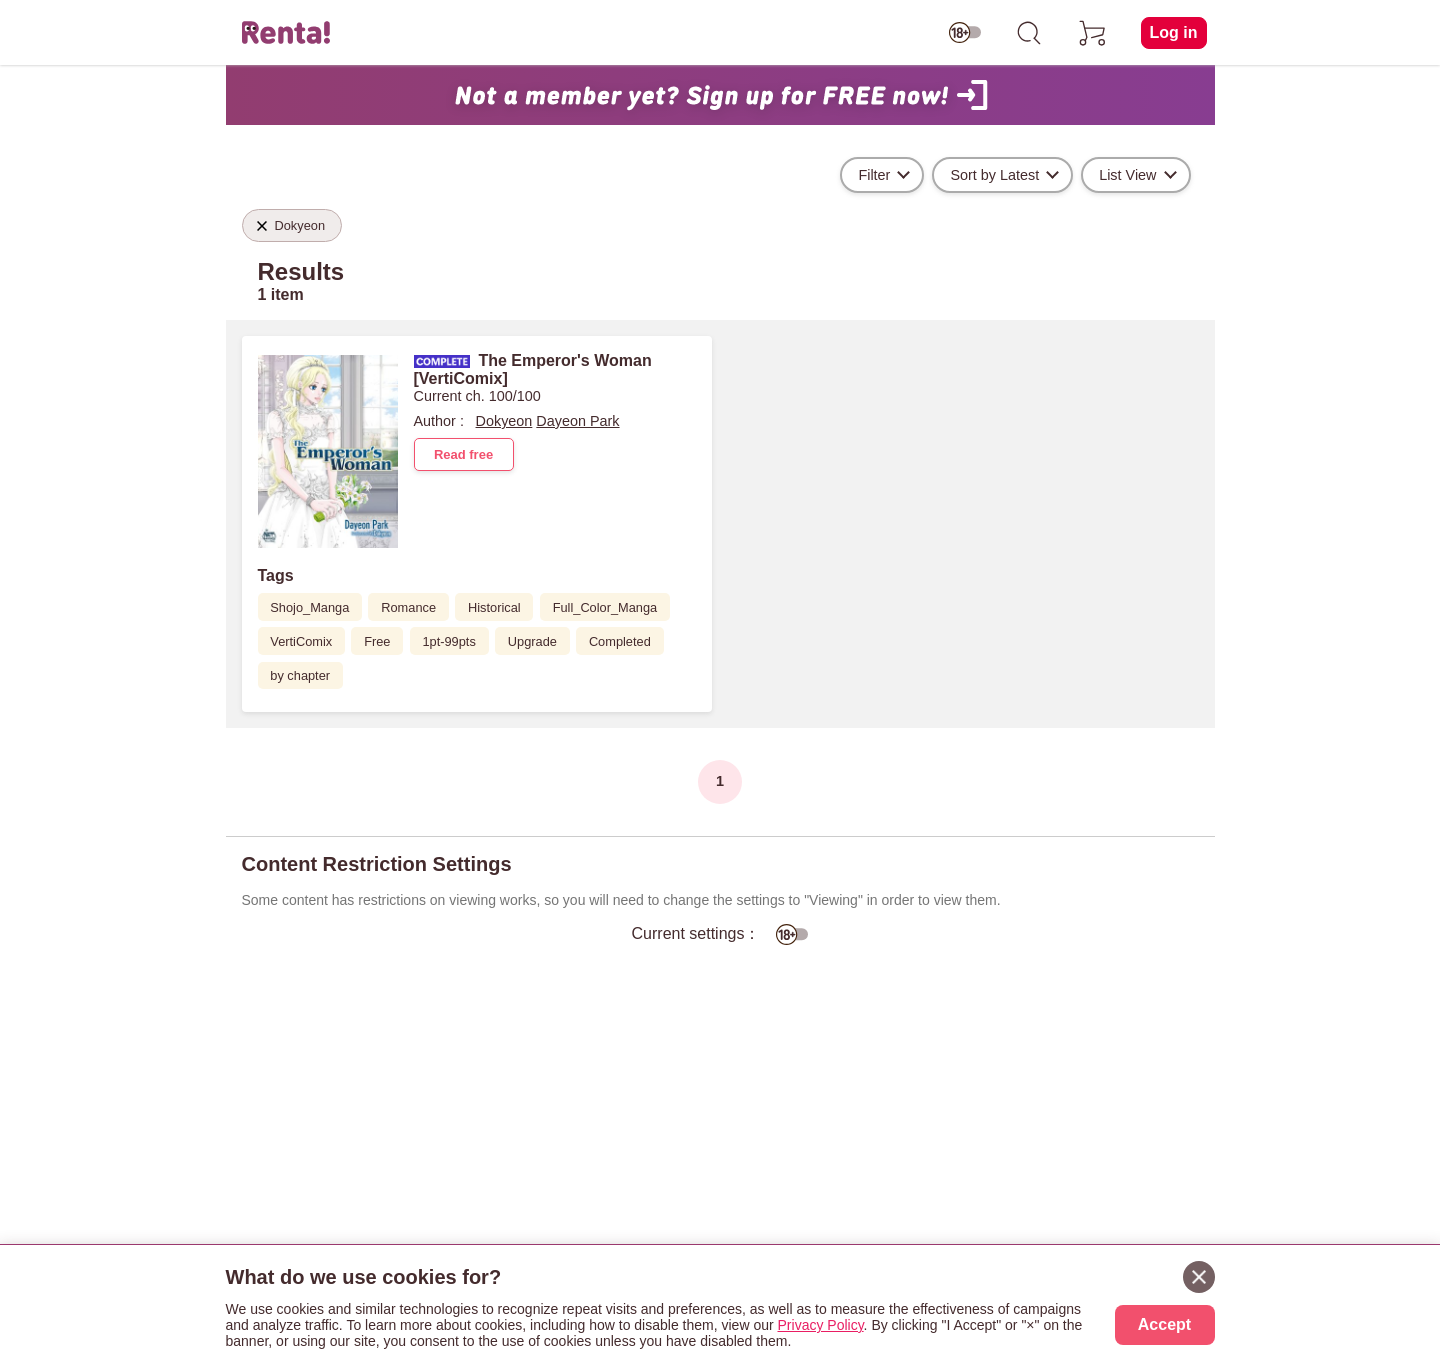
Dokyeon (504, 421)
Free (377, 641)
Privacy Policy (821, 1325)
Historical (494, 607)
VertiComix (301, 641)
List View (1127, 175)
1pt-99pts (448, 641)
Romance (408, 607)
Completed (620, 641)
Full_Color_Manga (605, 607)
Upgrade (532, 641)
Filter (874, 175)
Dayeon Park (577, 421)
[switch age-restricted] (965, 33)
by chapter (300, 675)
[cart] (1093, 33)
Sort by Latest (994, 175)
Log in (1174, 32)
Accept (1164, 1324)
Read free (463, 454)
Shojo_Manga (309, 607)
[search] (1029, 33)
